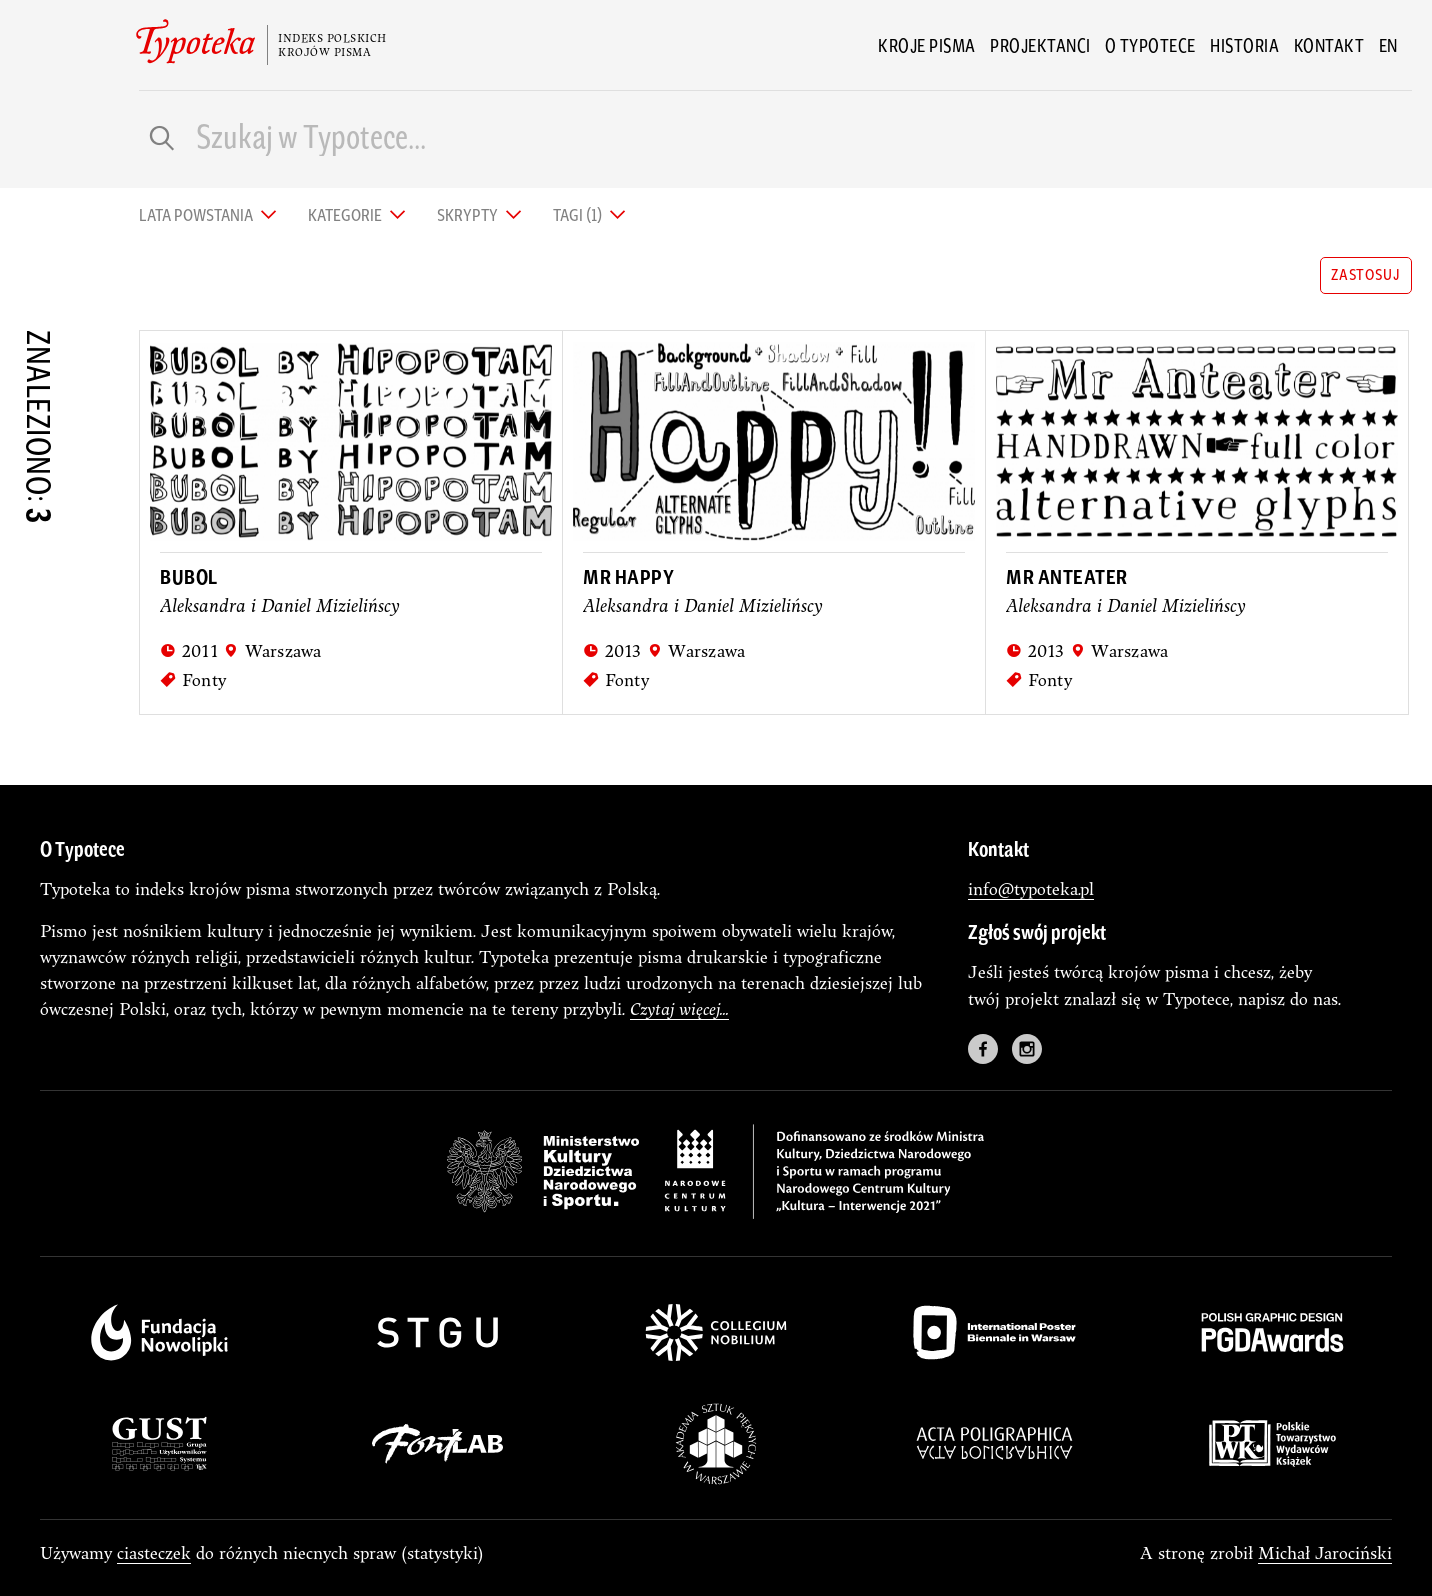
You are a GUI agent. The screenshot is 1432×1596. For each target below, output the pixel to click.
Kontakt (1329, 45)
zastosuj (1365, 273)
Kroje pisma (927, 45)
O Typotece (1150, 45)
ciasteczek (154, 1552)
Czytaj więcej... (679, 1008)
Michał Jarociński (1325, 1552)
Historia (1244, 45)
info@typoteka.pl (1031, 888)
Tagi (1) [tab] (579, 213)
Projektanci (1040, 45)
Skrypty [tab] (469, 213)
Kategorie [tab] (346, 213)
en (1388, 45)
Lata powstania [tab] (197, 213)
